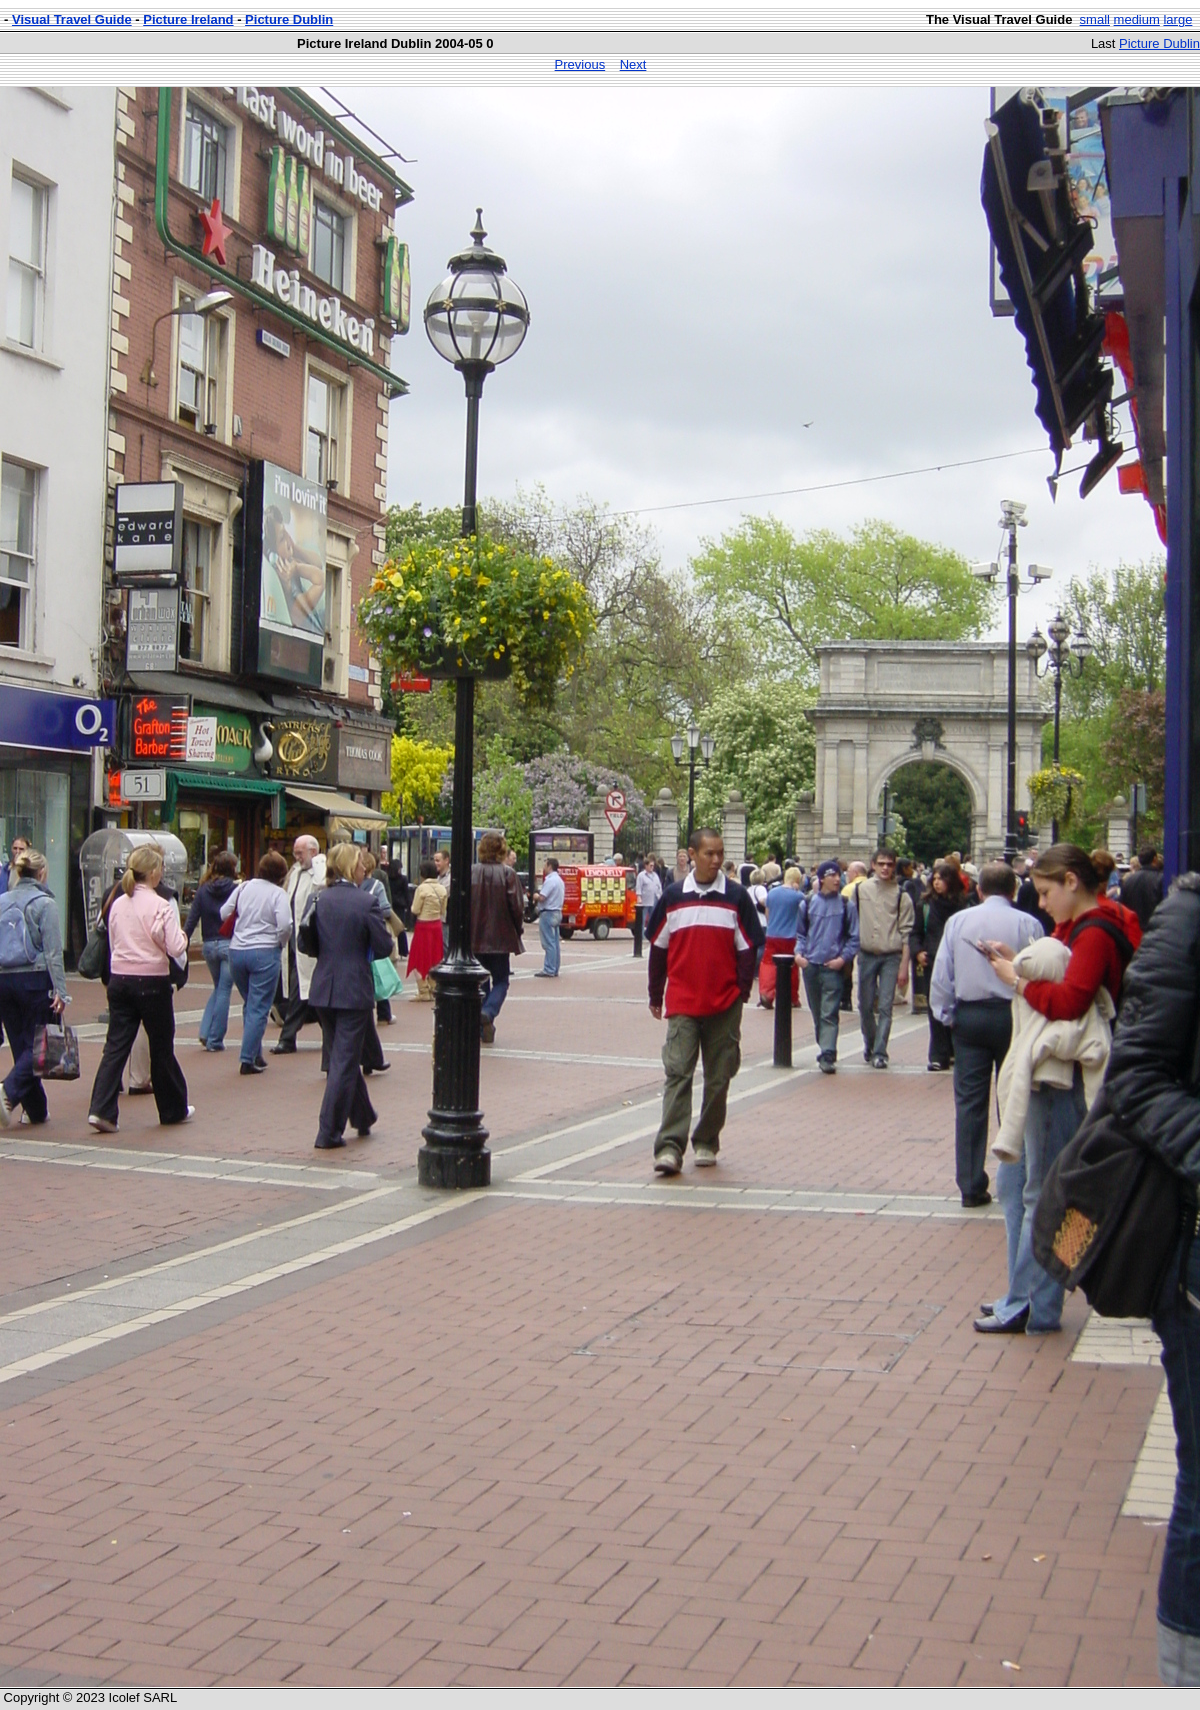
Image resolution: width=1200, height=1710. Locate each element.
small (1095, 19)
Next (633, 64)
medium (1137, 19)
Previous (580, 64)
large (1177, 19)
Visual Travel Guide (72, 19)
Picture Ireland (188, 19)
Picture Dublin (289, 19)
